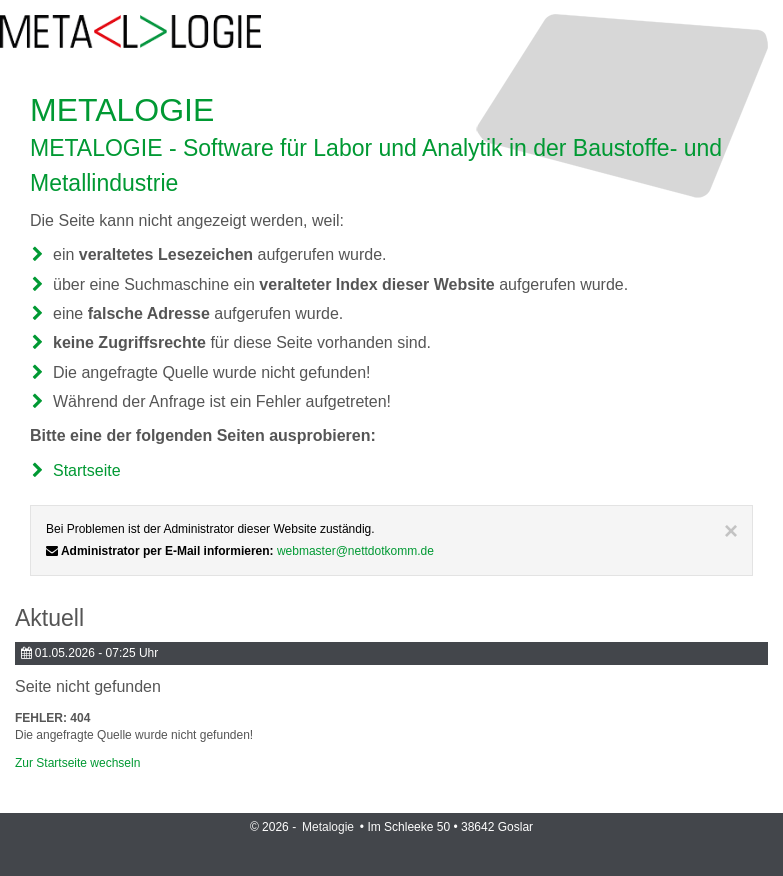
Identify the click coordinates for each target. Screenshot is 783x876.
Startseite (87, 470)
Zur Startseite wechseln (77, 763)
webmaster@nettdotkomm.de (355, 551)
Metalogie (329, 827)
